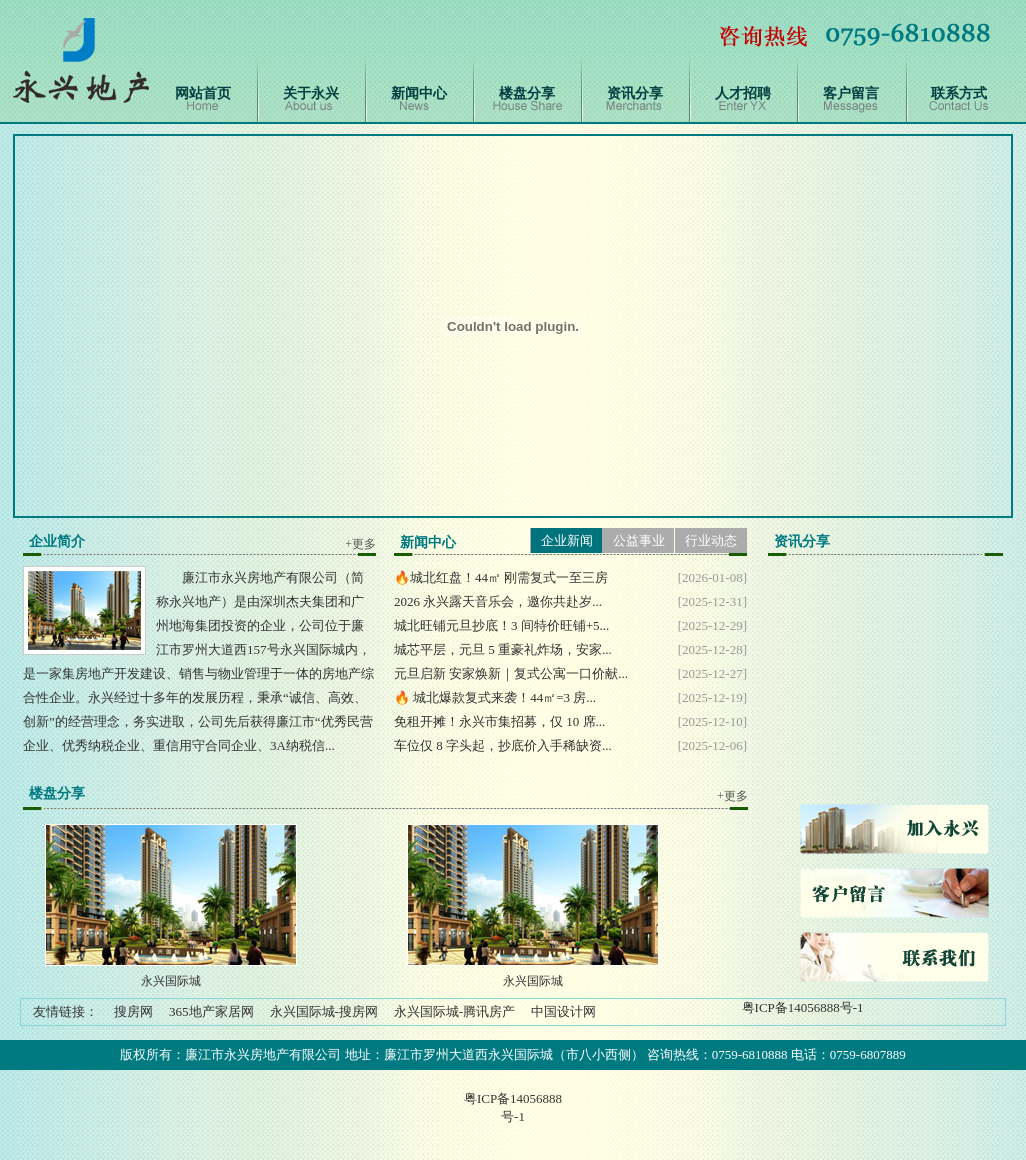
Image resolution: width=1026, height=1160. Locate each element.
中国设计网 (563, 1011)
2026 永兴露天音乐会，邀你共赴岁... (498, 601)
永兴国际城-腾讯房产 (454, 1011)
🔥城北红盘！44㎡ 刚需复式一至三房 (501, 577)
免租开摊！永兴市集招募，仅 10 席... (499, 721)
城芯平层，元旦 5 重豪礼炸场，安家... (503, 649)
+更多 (360, 544)
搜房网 (133, 1011)
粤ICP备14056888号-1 (803, 1007)
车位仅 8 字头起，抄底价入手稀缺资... (503, 745)
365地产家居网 (211, 1011)
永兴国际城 (171, 981)
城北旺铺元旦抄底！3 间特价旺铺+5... (501, 625)
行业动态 (711, 540)
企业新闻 (567, 540)
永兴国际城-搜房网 (324, 1011)
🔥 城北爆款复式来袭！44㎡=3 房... (495, 697)
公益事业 (639, 540)
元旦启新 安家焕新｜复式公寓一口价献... (511, 673)
